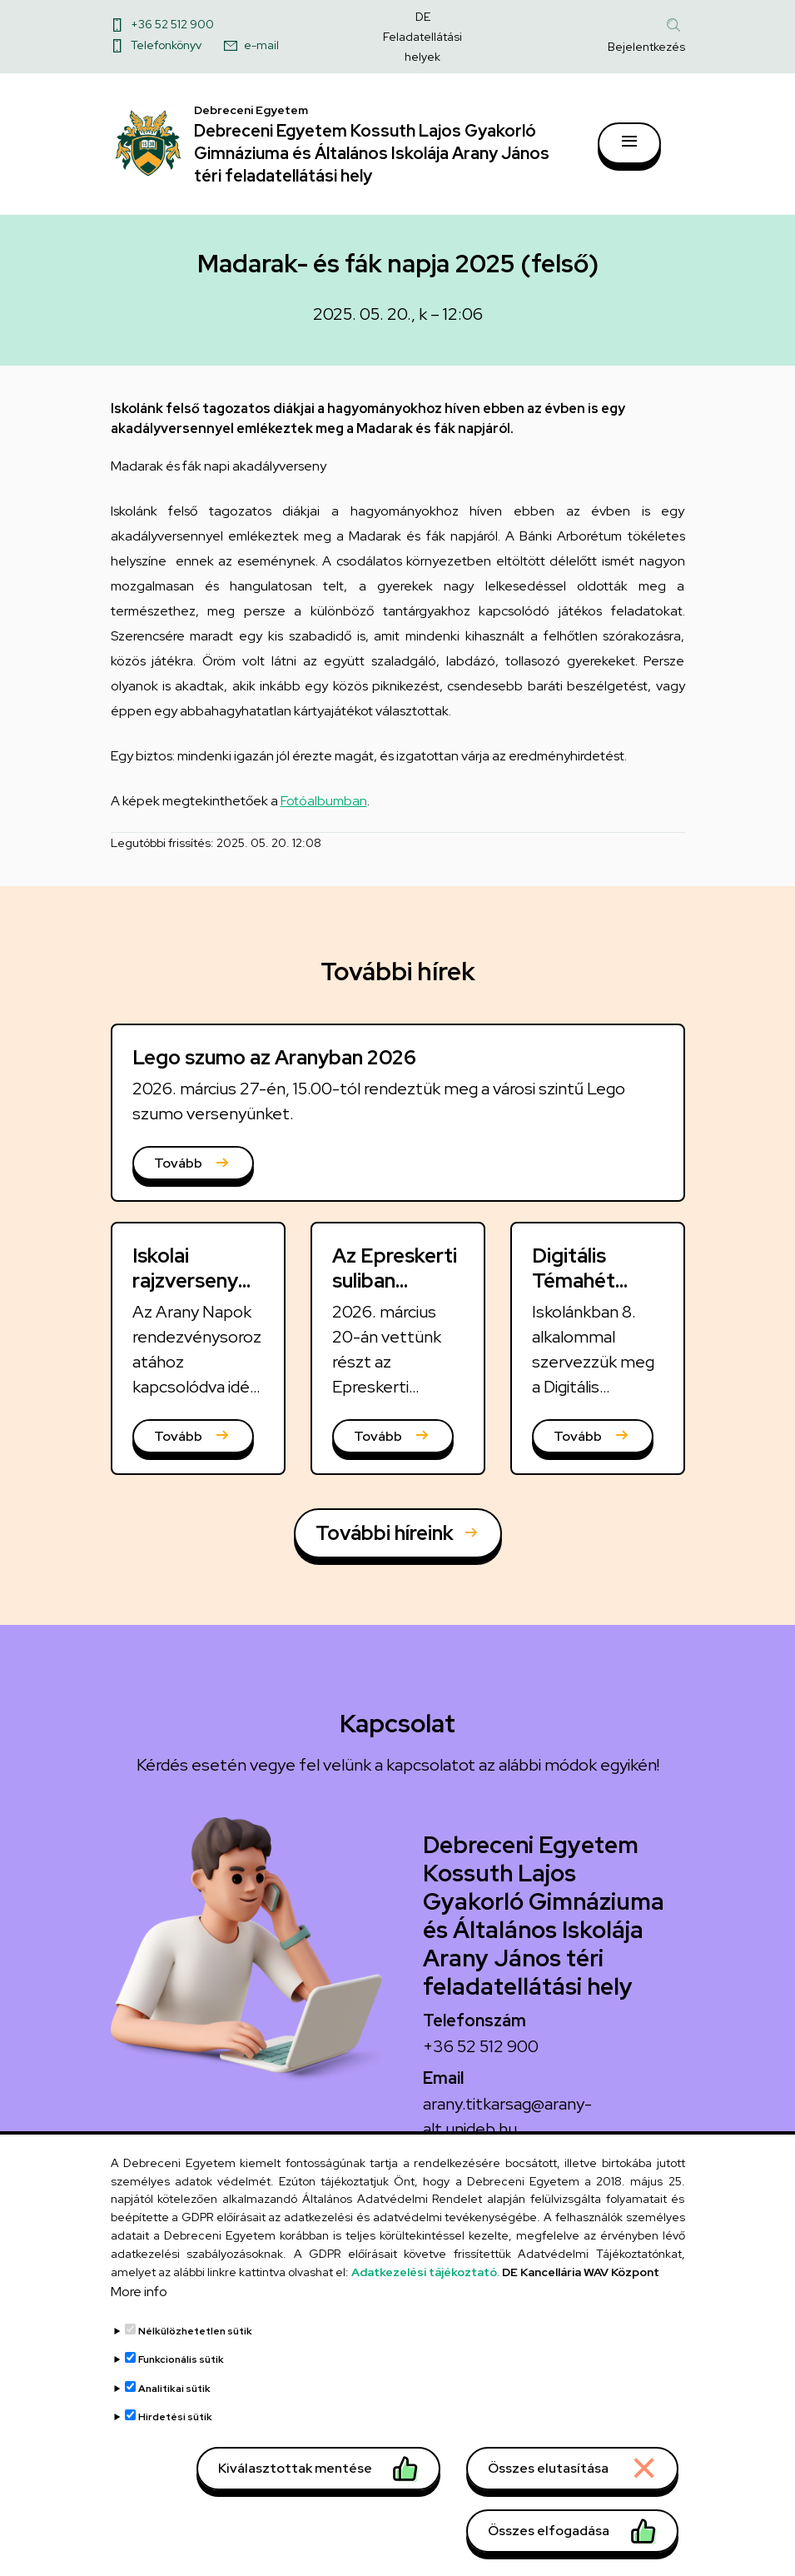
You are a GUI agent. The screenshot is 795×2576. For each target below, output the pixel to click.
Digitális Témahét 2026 (573, 1281)
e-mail (261, 44)
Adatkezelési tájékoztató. (425, 2278)
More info (139, 2298)
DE (422, 16)
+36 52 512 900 (172, 24)
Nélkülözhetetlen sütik (195, 2337)
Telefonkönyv (166, 44)
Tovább (178, 1164)
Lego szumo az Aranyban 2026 (274, 1058)
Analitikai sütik (174, 2395)
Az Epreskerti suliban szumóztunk (394, 1281)
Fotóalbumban (324, 801)
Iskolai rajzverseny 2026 (185, 1281)
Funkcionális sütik (181, 2366)
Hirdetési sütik (175, 2423)
